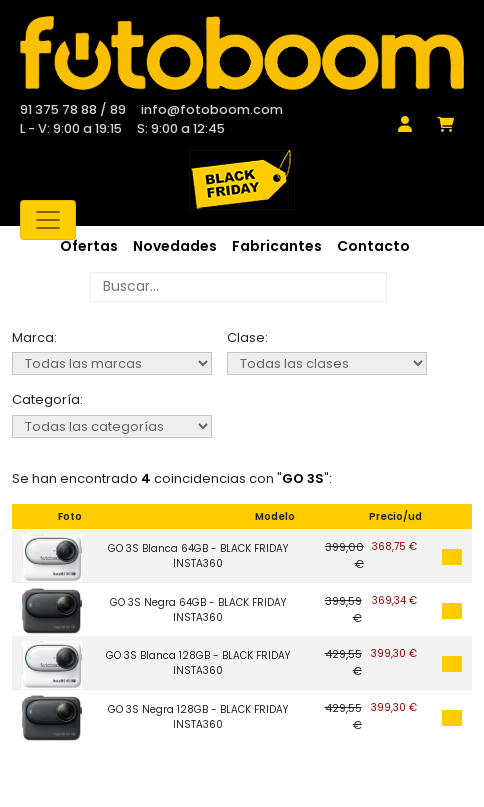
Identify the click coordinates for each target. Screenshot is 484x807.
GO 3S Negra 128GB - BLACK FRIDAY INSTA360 (198, 717)
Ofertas (89, 246)
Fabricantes (277, 246)
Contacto (373, 246)
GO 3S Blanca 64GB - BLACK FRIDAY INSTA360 (198, 556)
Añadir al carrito (452, 557)
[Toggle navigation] (48, 220)
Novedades (175, 246)
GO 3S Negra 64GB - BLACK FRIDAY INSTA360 (198, 610)
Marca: (34, 337)
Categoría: (47, 399)
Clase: (247, 337)
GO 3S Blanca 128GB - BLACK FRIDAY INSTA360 (198, 663)
